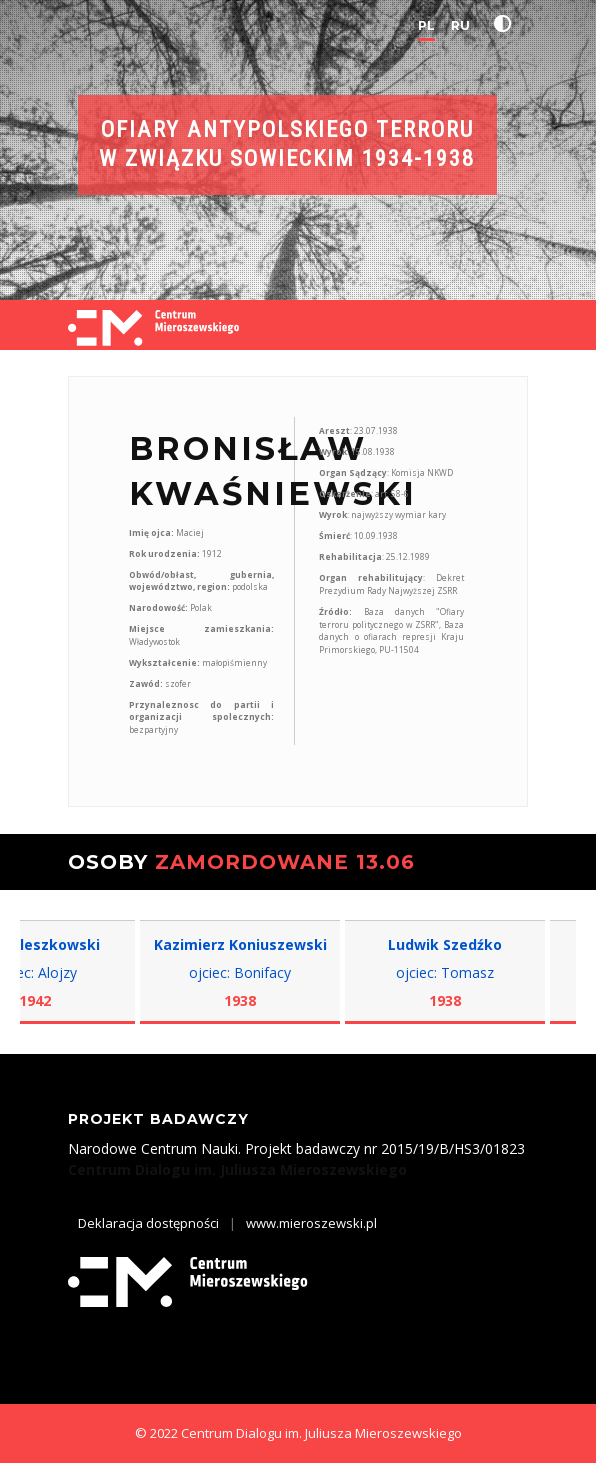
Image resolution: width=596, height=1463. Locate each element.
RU (460, 25)
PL (426, 25)
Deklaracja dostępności (148, 1223)
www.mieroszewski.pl (311, 1223)
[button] (507, 24)
